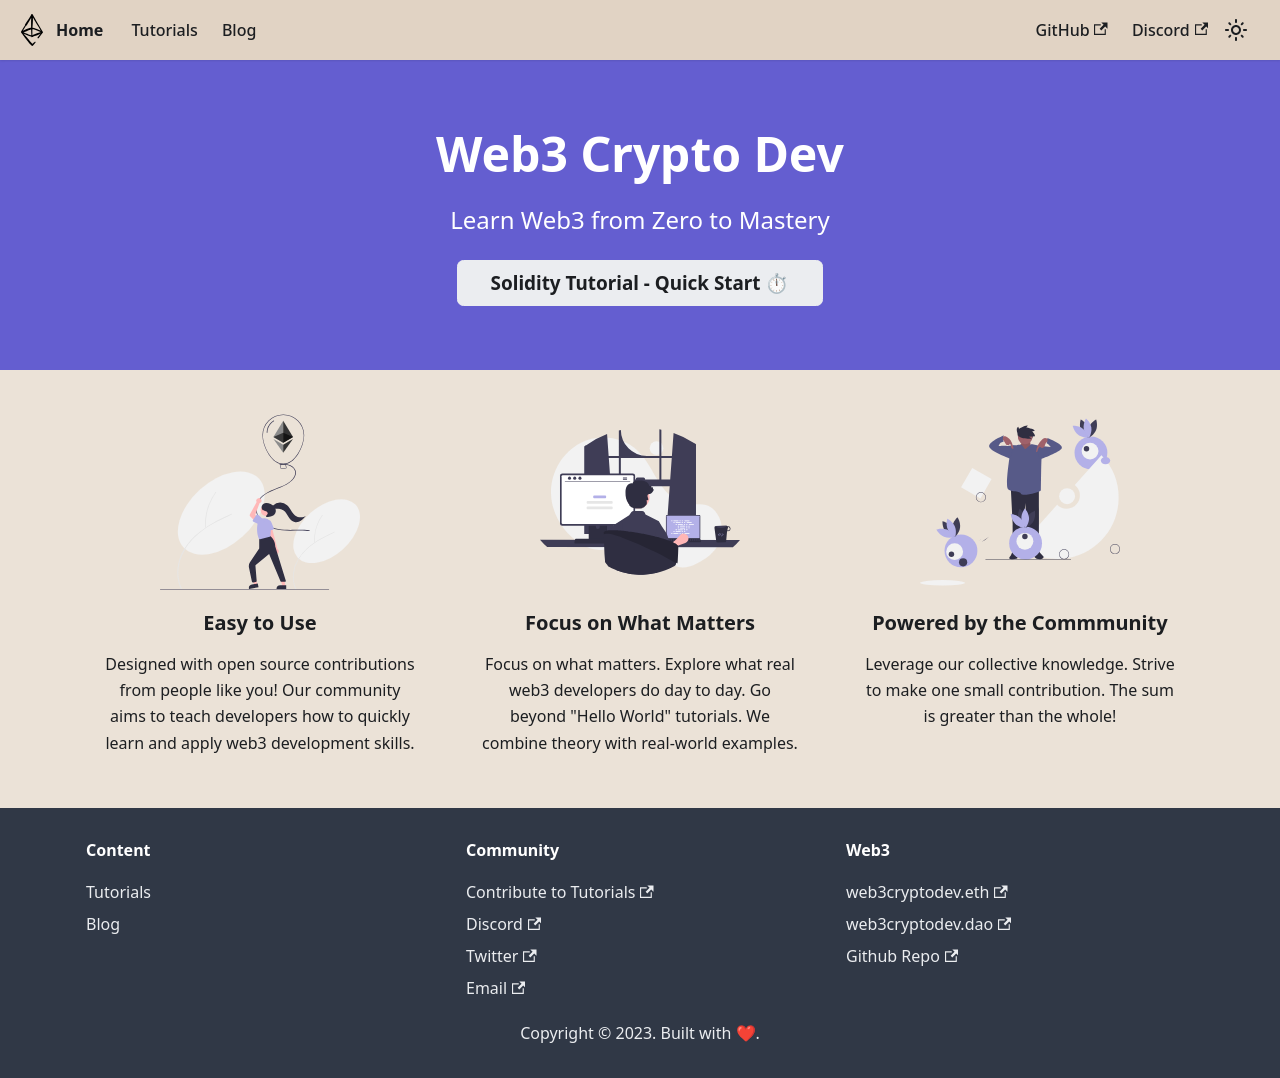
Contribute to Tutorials (560, 892)
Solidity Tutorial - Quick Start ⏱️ (640, 283)
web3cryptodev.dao (928, 924)
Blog (239, 30)
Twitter (501, 956)
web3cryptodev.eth (927, 892)
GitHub (1072, 30)
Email (495, 988)
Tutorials (164, 30)
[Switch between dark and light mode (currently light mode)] (1236, 30)
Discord (1170, 30)
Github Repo (902, 956)
